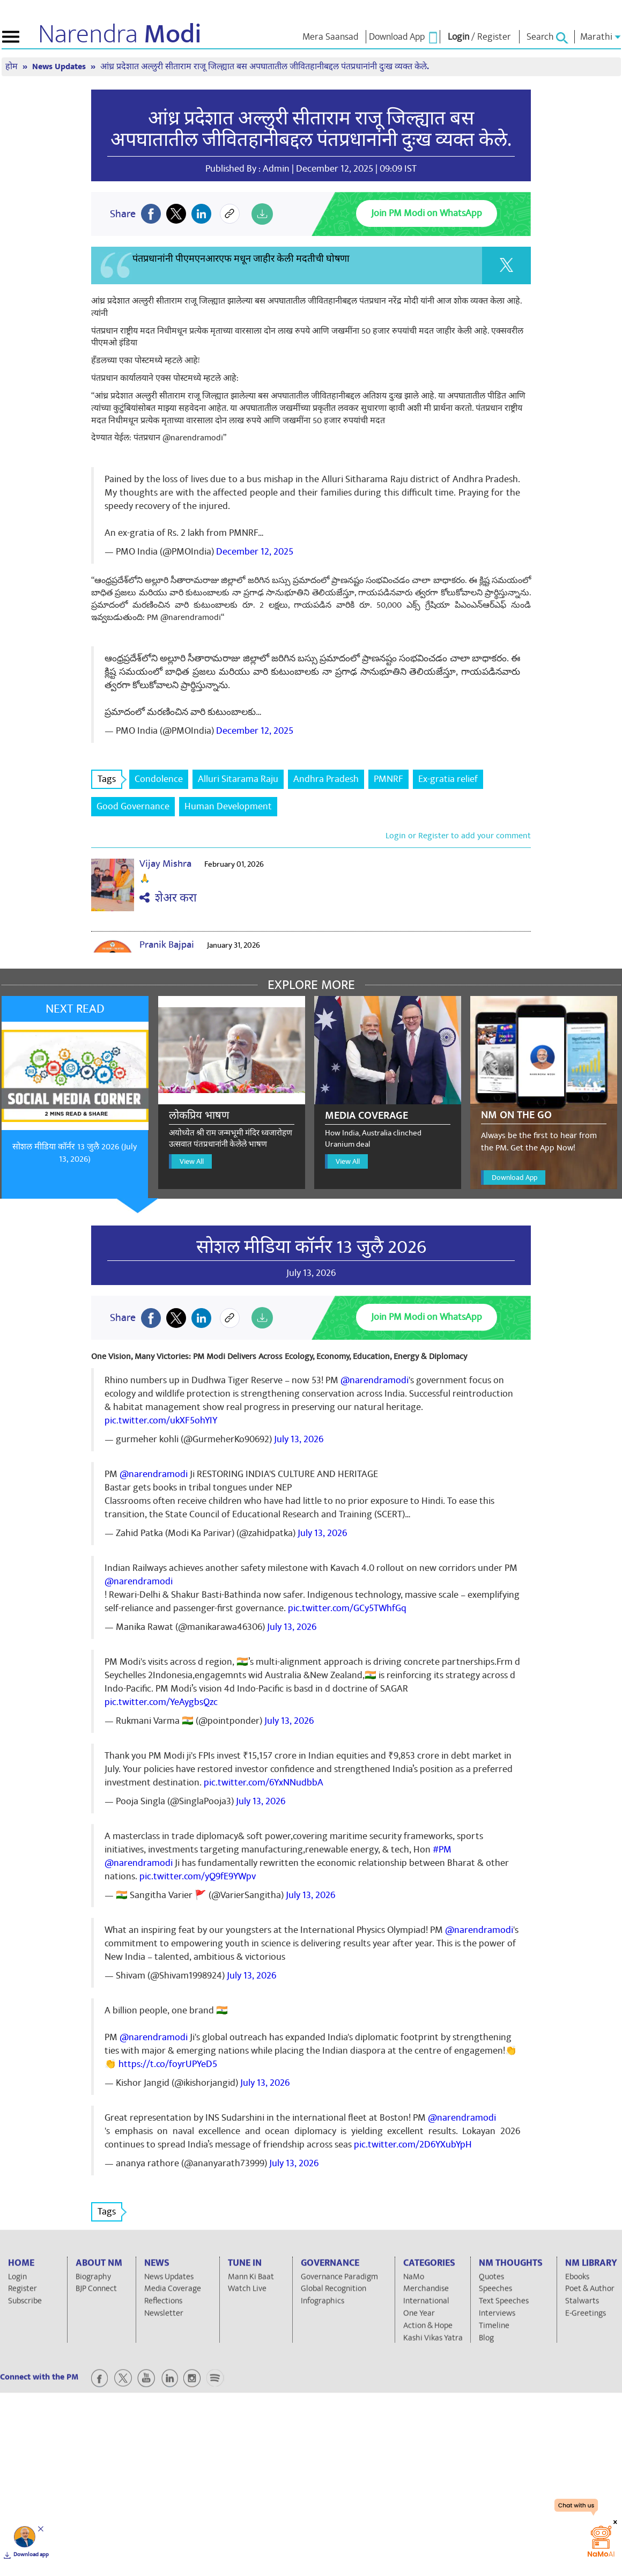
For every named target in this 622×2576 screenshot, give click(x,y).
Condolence (159, 779)
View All (192, 1161)
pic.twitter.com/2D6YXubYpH (413, 2144)
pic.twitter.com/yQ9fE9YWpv (197, 1876)
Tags (110, 779)
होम (12, 67)
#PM (442, 1849)
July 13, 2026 (298, 1439)
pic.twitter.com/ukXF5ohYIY (161, 1420)
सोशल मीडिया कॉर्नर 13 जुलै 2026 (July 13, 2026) (74, 1153)
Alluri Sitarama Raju (238, 779)
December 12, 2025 (254, 551)
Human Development (228, 806)
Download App (514, 1177)
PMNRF (388, 779)
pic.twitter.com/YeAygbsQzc (161, 1702)
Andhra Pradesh (326, 779)
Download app (31, 2554)
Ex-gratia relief (448, 779)
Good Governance (133, 806)
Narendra (120, 34)
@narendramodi (374, 1380)
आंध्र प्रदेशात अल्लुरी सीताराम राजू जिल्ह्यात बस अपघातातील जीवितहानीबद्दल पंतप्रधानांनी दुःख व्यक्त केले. (264, 67)
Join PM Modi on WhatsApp (426, 213)
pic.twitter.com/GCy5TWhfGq (347, 1608)
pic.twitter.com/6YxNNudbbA (263, 1782)
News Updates (60, 67)
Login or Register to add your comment (458, 836)
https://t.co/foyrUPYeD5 (168, 2064)
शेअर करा (168, 898)
